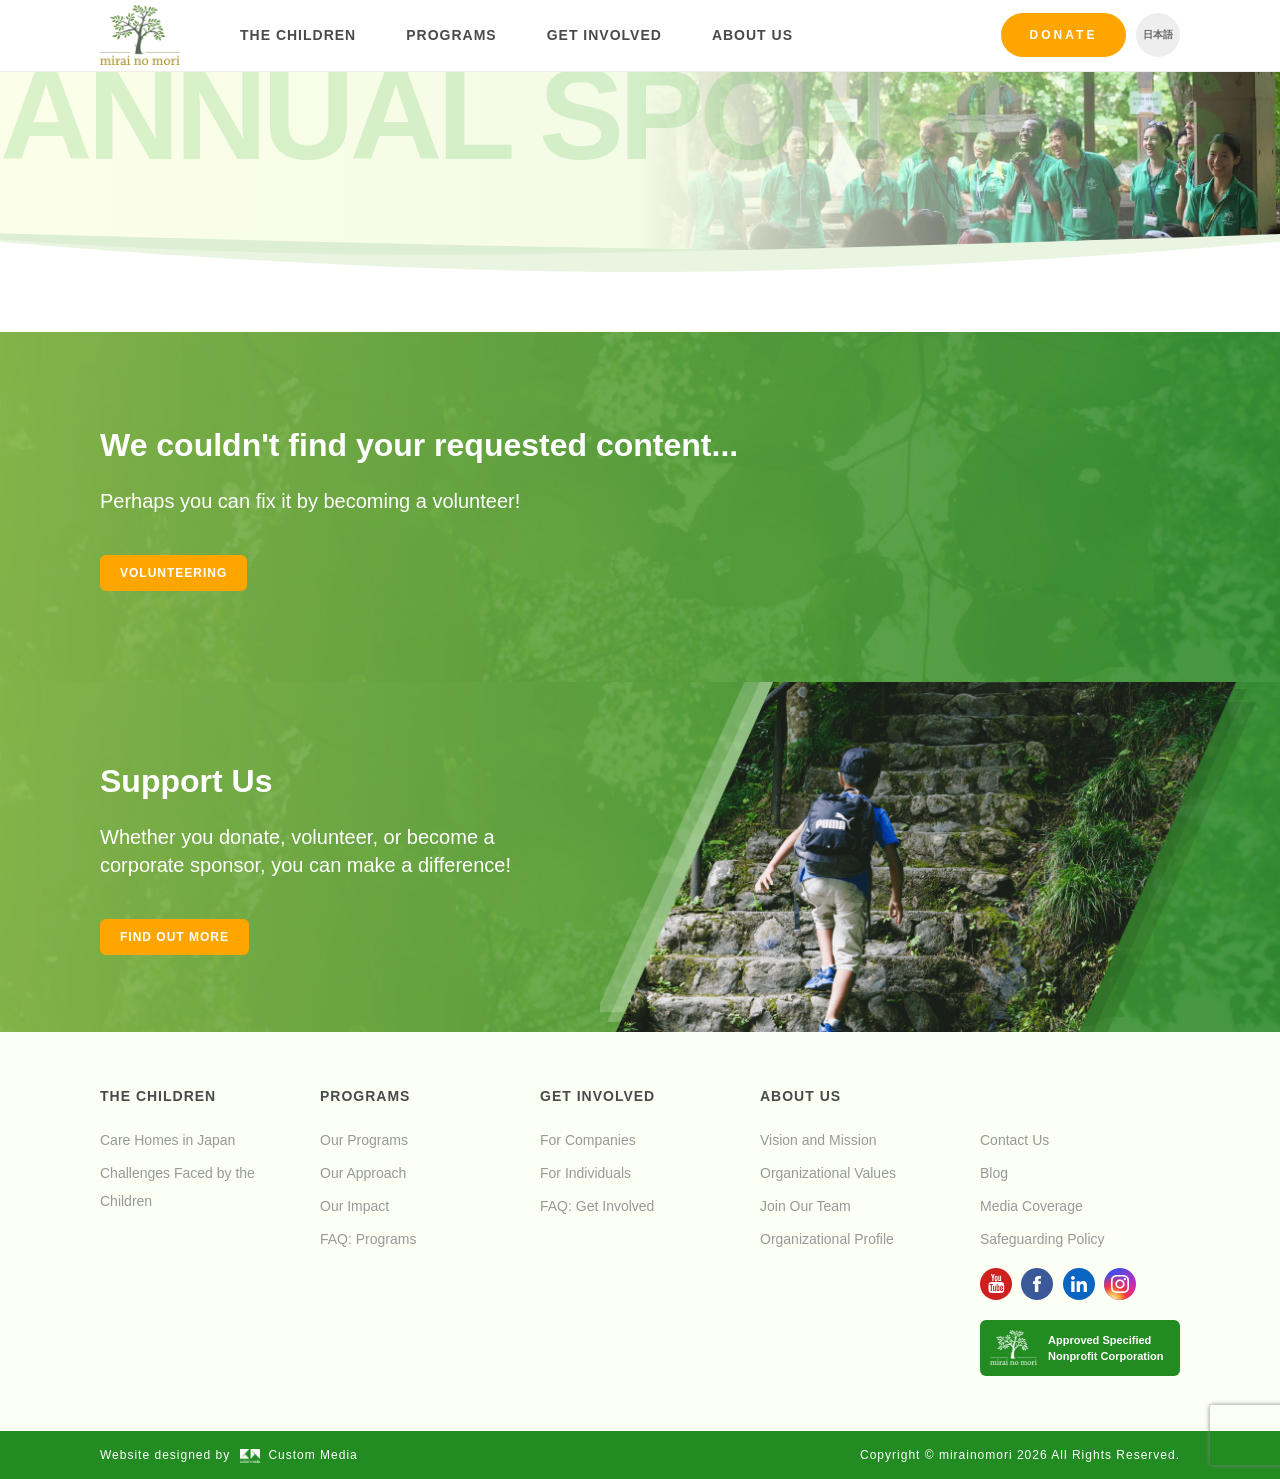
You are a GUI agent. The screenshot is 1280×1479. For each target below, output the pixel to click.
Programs (451, 35)
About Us (752, 35)
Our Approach (363, 1173)
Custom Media (299, 1455)
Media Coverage (1031, 1206)
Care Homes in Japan (167, 1140)
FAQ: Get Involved (597, 1206)
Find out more (174, 937)
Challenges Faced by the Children (177, 1187)
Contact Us (1014, 1140)
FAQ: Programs (368, 1239)
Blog (994, 1173)
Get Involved (604, 35)
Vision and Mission (818, 1140)
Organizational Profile (827, 1239)
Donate (1064, 35)
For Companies (588, 1140)
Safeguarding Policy (1042, 1239)
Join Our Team (805, 1206)
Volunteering (173, 573)
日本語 (1158, 34)
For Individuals (585, 1173)
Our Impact (354, 1206)
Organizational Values (828, 1173)
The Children (298, 35)
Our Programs (364, 1140)
